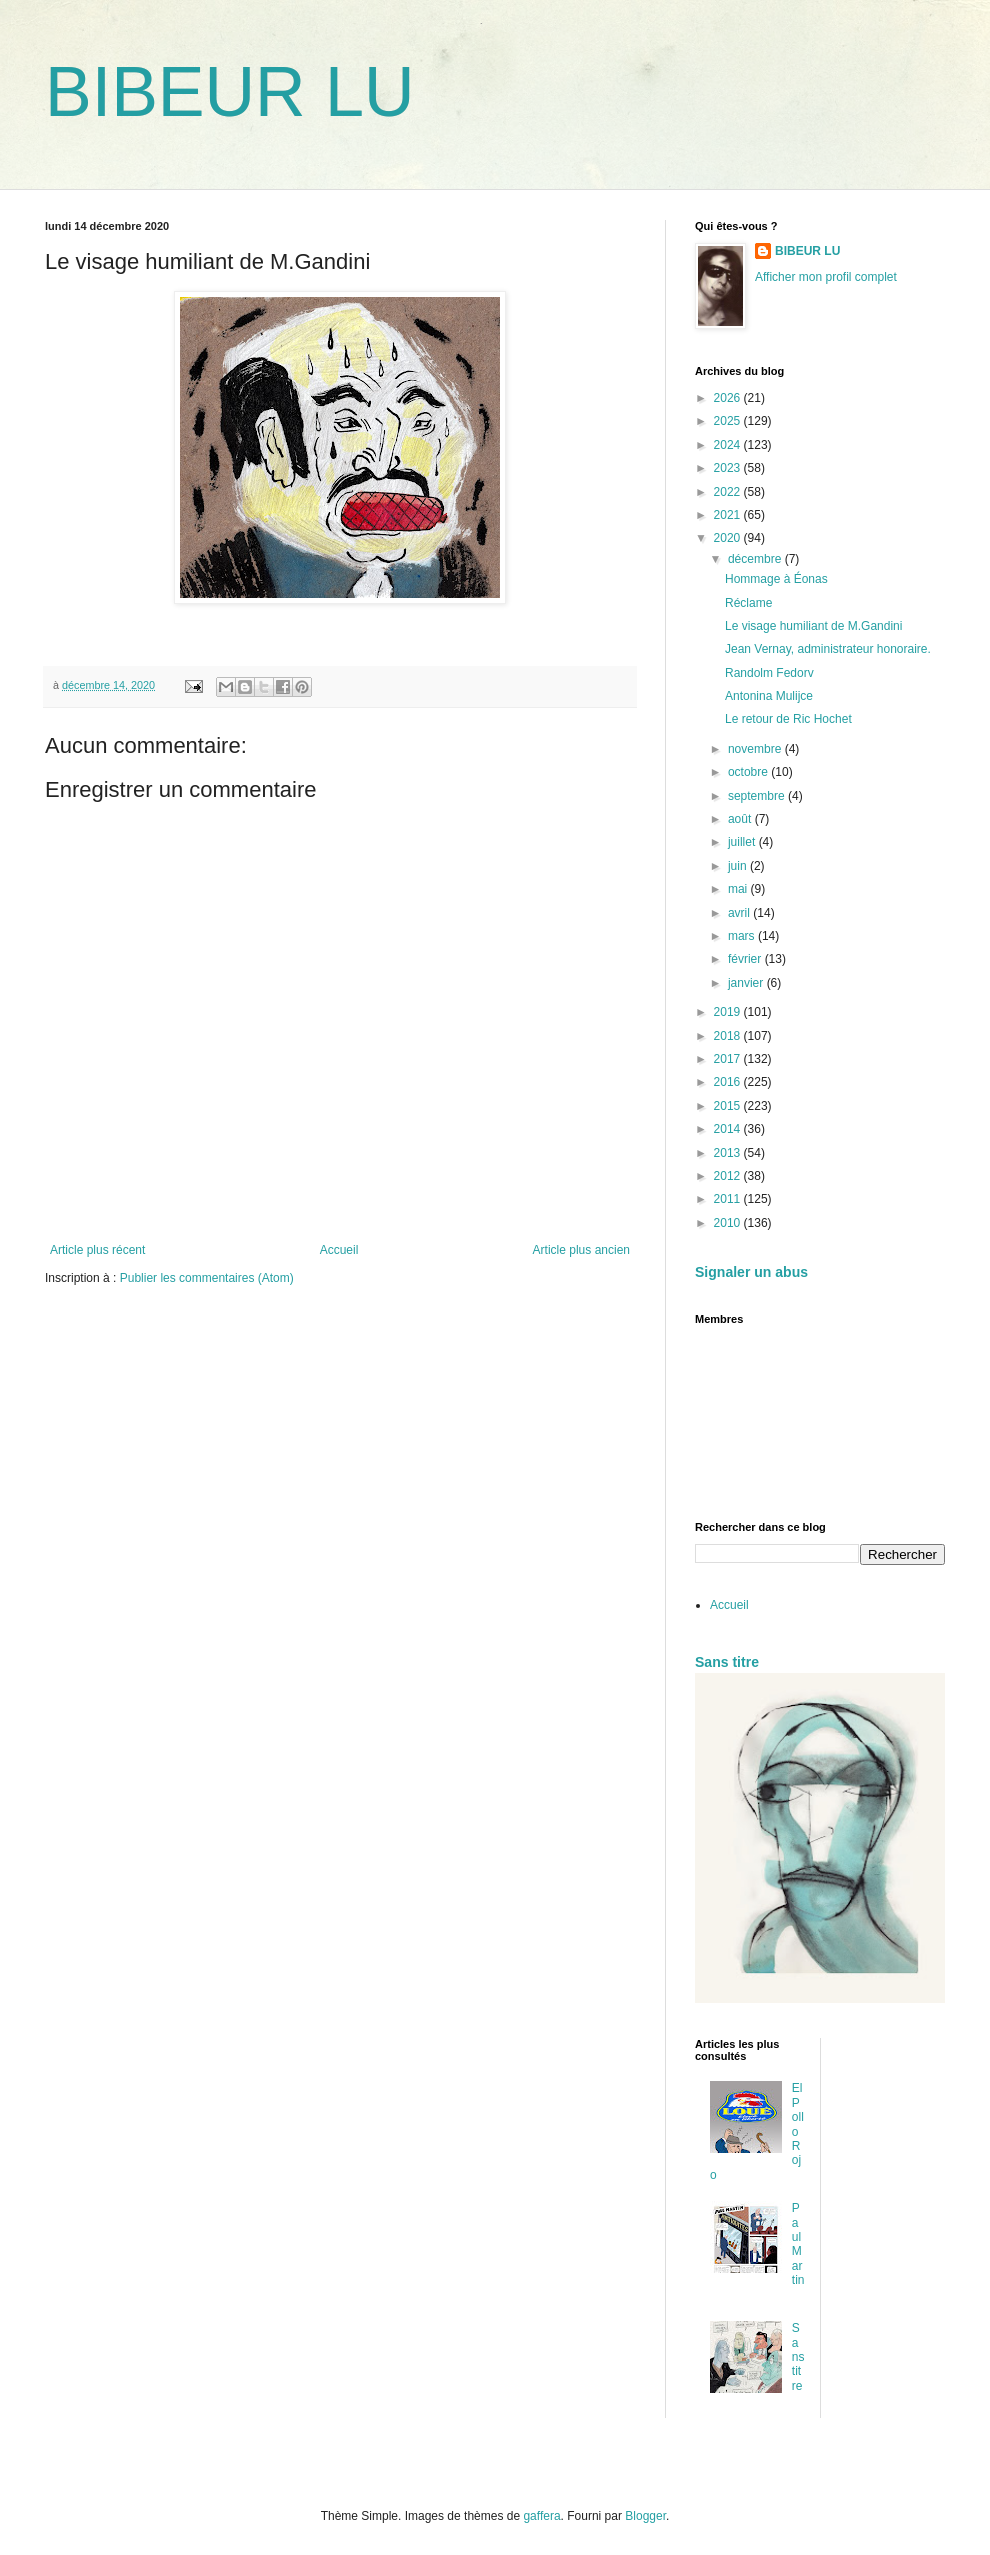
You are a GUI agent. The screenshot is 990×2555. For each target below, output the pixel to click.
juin (739, 866)
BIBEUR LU (230, 92)
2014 (729, 1129)
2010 (729, 1223)
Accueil (339, 1250)
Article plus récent (97, 1250)
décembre (756, 559)
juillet (743, 842)
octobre (749, 772)
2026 (729, 398)
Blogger (645, 2516)
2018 (729, 1036)
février (746, 959)
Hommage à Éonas (776, 579)
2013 (729, 1153)
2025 (729, 421)
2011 (729, 1199)
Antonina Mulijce (769, 696)
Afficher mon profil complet (826, 277)
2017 (729, 1059)
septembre (758, 796)
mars (743, 936)
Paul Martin (798, 2244)
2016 (729, 1082)
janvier (747, 983)
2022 (729, 492)
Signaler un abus (751, 1272)
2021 (729, 515)
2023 (729, 468)
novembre (756, 749)
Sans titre (727, 1662)
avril (740, 913)
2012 (729, 1176)
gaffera (541, 2516)
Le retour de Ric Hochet (788, 719)
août (741, 819)
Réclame (748, 603)
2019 (729, 1012)
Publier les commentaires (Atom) (207, 1278)
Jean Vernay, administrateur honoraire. (828, 649)
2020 (729, 538)
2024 (729, 445)
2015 (729, 1106)
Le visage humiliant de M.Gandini (813, 626)
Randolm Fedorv (769, 673)
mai (739, 889)
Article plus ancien (581, 1250)
